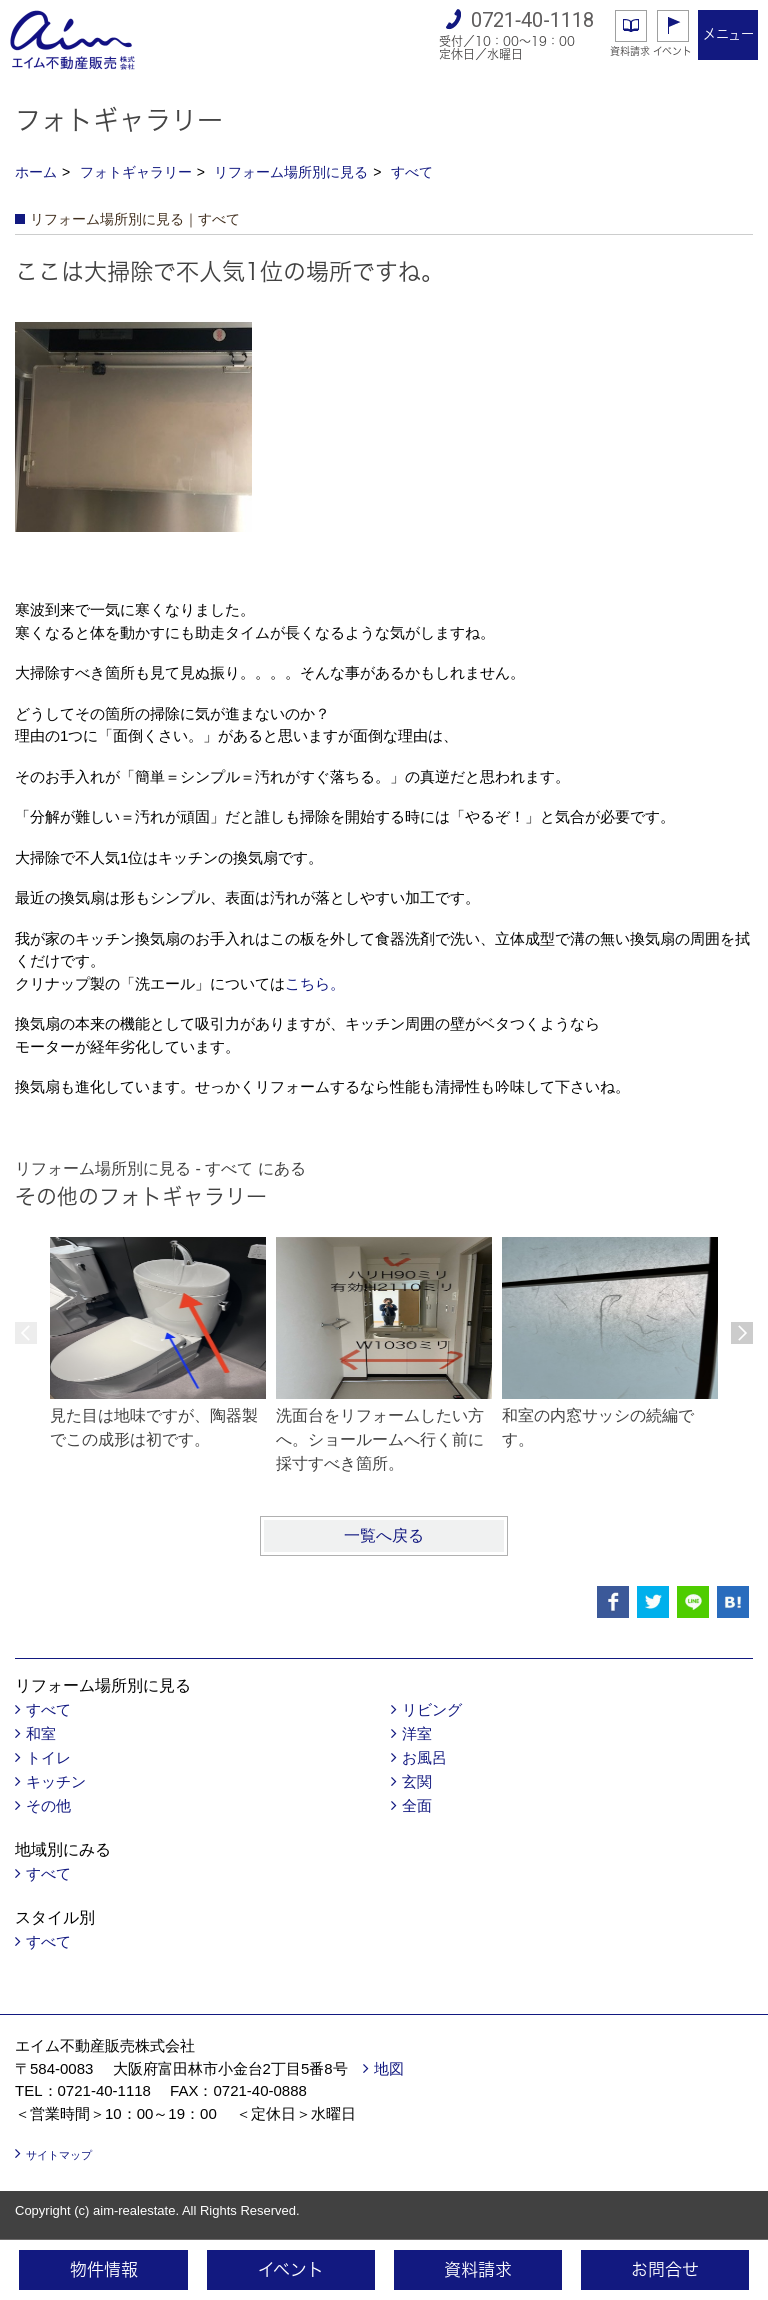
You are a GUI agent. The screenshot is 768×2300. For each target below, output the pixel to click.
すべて (412, 172)
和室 (41, 1733)
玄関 (417, 1781)
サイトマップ (59, 2155)
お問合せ (665, 2269)
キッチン (56, 1781)
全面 (417, 1805)
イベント (672, 51)
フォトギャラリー (136, 172)
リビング (432, 1709)
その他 (48, 1805)
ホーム (36, 172)
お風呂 (424, 1757)
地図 (389, 2068)
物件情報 (104, 2269)
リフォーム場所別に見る (291, 172)
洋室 (417, 1733)
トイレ (48, 1757)
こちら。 (315, 983)
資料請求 (630, 51)
